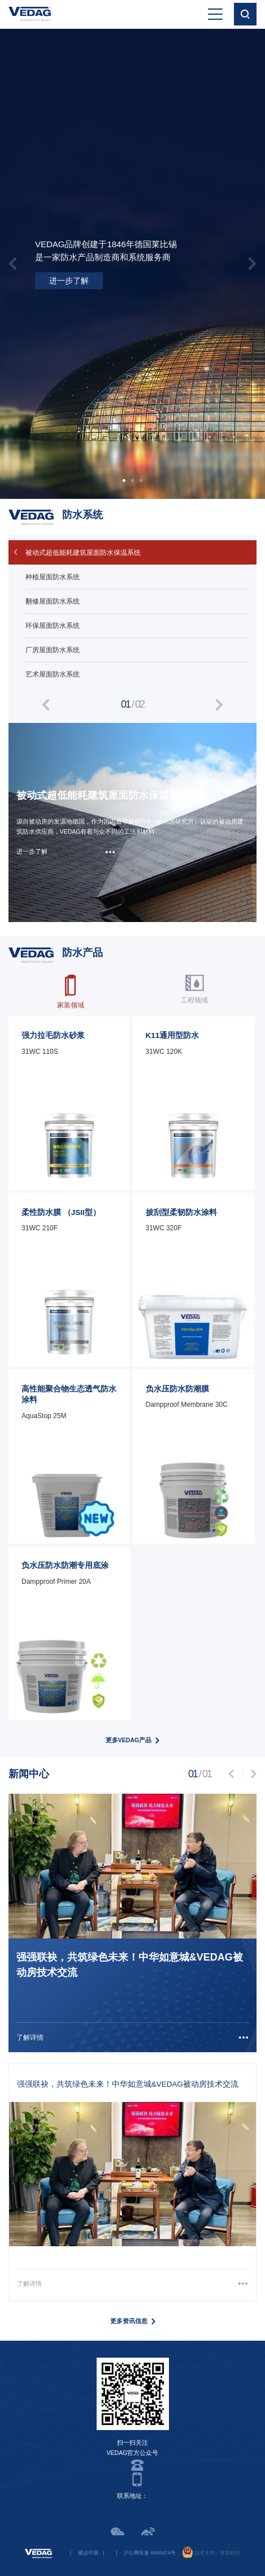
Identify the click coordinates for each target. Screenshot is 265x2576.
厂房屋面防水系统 (52, 650)
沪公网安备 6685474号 (150, 2553)
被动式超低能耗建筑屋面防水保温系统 (83, 553)
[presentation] (12, 263)
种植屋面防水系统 (52, 577)
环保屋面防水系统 (52, 626)
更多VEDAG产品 (128, 1740)
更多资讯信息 (128, 2320)
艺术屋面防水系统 (52, 674)
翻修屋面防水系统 (52, 601)
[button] (124, 480)
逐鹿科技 (230, 2553)
